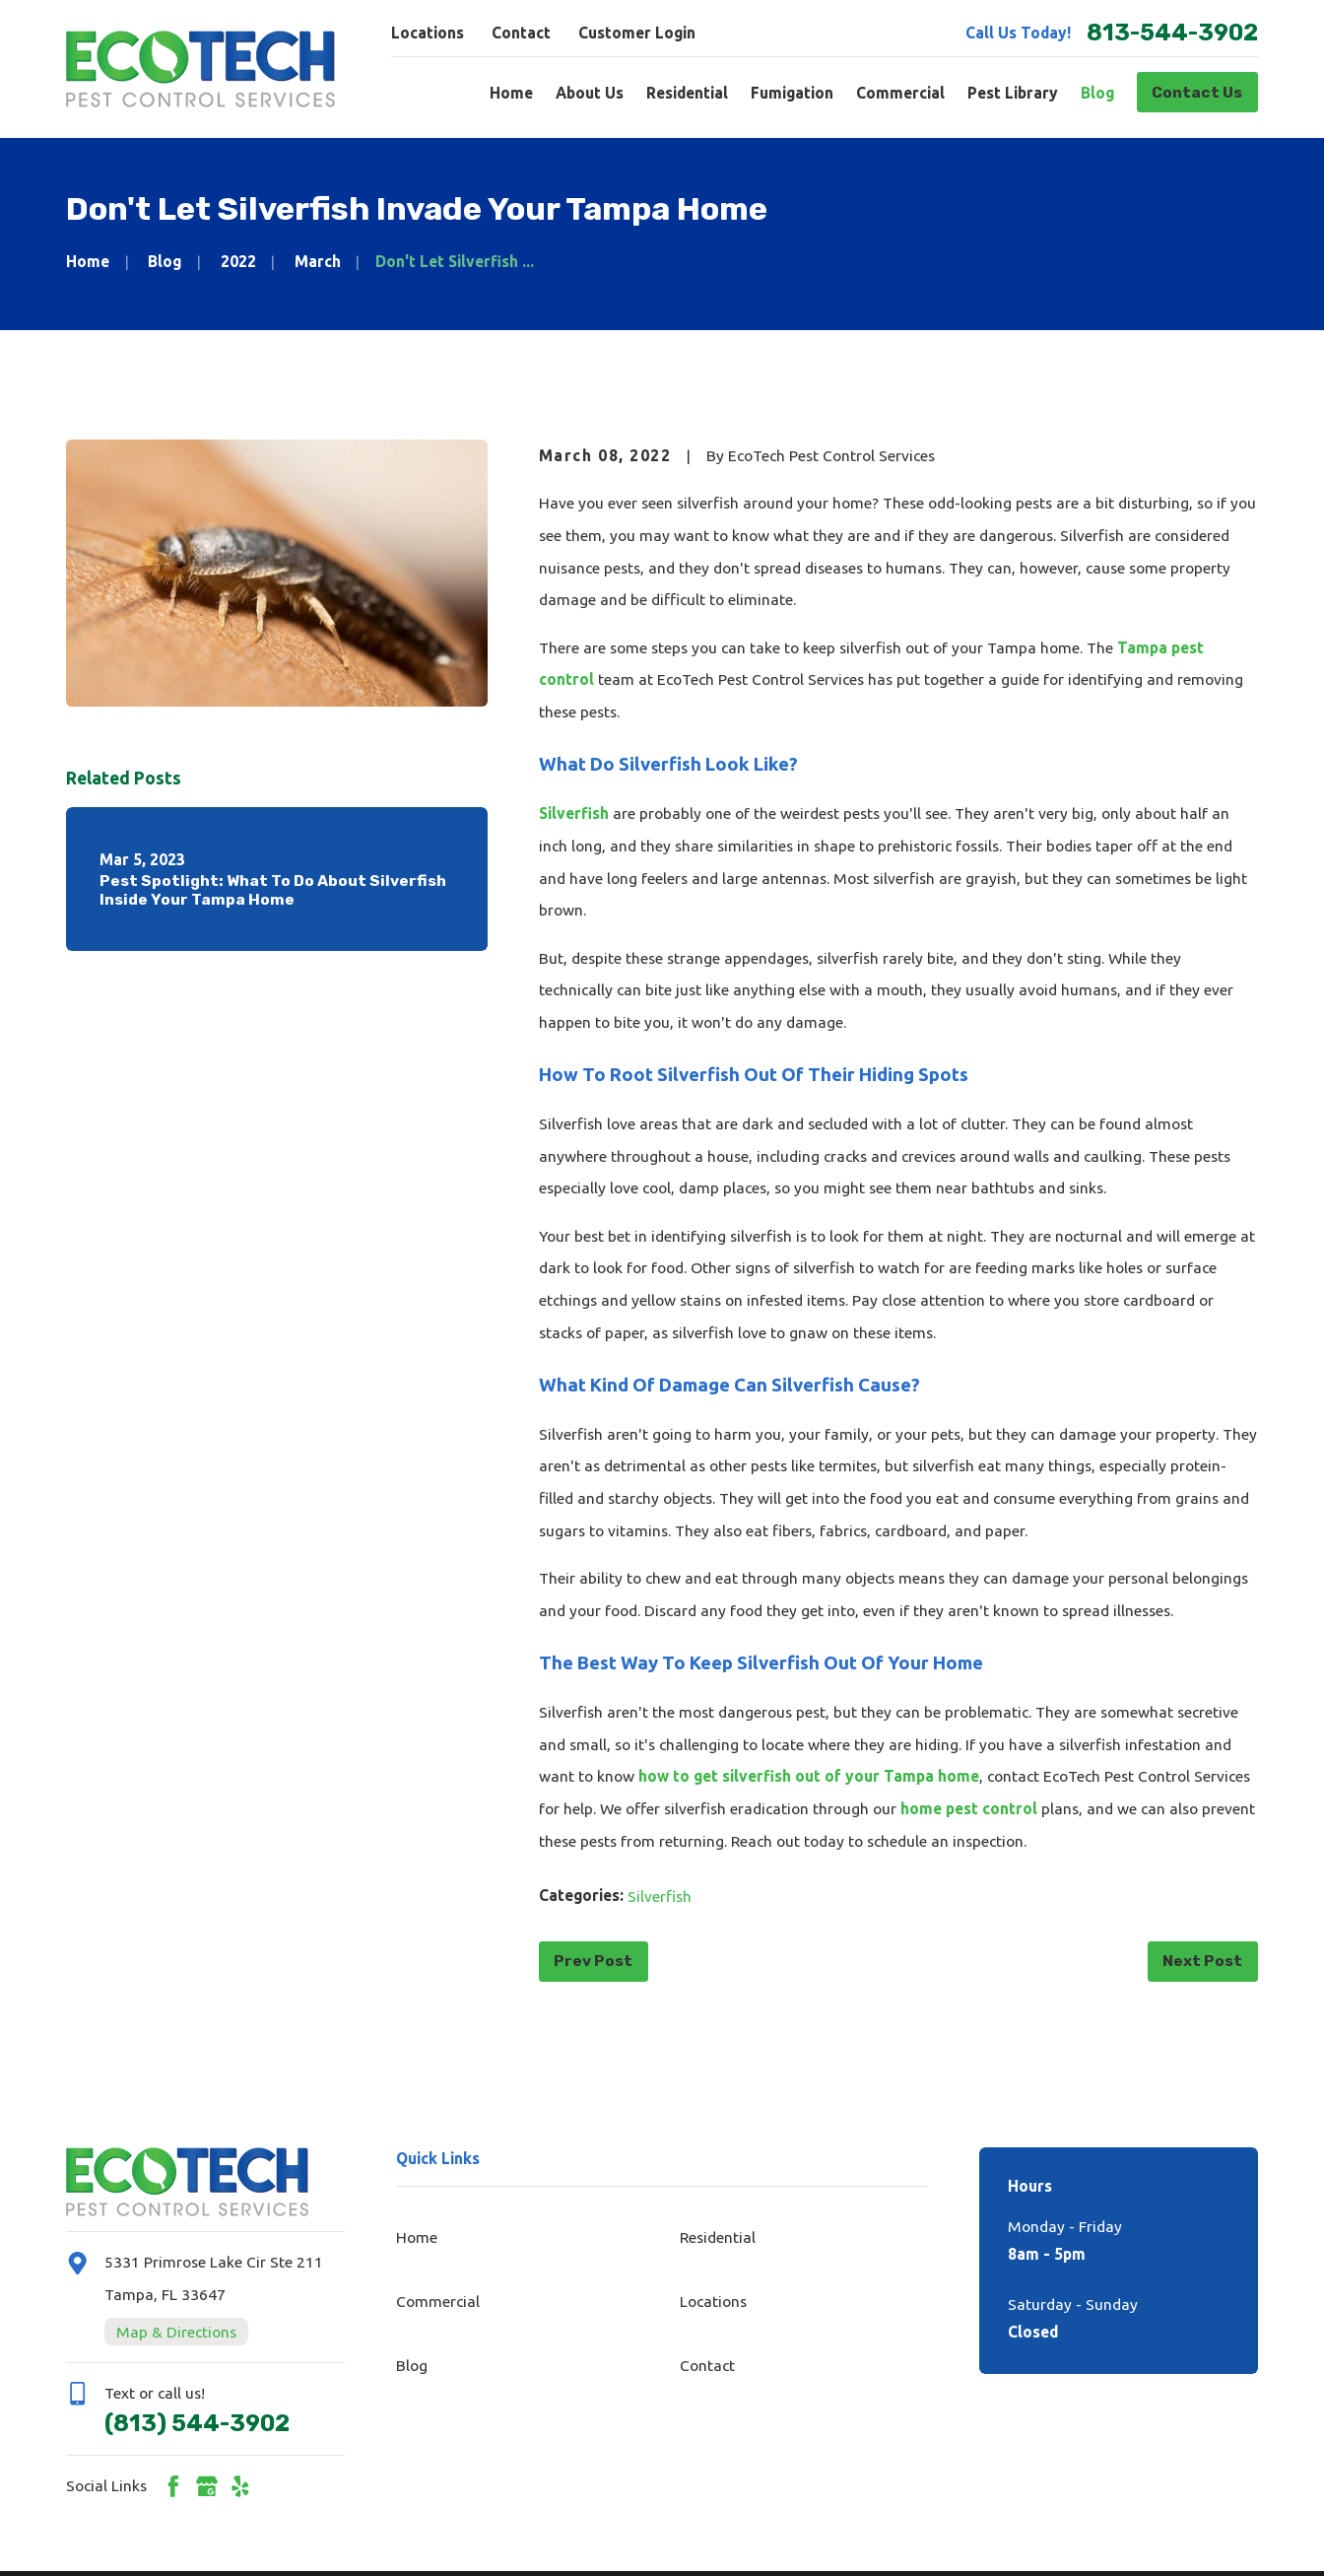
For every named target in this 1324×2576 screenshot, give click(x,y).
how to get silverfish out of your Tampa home (808, 1776)
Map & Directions (176, 2331)
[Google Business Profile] (207, 2486)
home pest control (968, 1808)
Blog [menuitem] (1097, 93)
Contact (521, 32)
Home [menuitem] (511, 93)
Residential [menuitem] (687, 93)
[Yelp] (240, 2486)
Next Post (1202, 1960)
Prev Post (593, 1960)
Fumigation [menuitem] (792, 93)
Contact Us (1197, 92)
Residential (718, 2237)
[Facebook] (173, 2486)
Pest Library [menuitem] (1012, 93)
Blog (412, 2365)
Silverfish (574, 813)
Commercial (438, 2301)
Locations (427, 32)
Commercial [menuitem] (900, 93)
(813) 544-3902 (197, 2423)
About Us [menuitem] (590, 93)
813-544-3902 (1172, 33)
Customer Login (636, 32)
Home (416, 2237)
